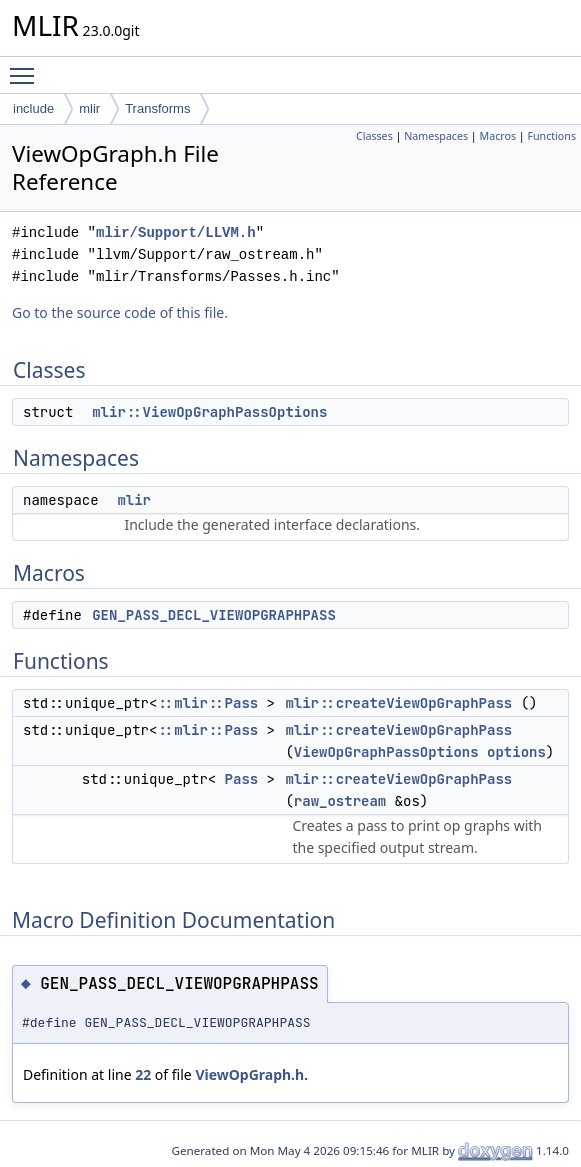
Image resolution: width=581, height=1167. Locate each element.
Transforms (157, 108)
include (33, 108)
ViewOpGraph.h (249, 1074)
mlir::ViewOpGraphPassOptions (209, 412)
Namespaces (436, 136)
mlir (89, 108)
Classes (374, 136)
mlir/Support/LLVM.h (176, 232)
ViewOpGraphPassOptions (386, 752)
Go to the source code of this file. (120, 312)
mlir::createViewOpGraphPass (398, 703)
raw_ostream (340, 801)
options (516, 752)
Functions (551, 136)
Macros (498, 136)
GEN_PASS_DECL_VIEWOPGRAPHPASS (214, 615)
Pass (242, 779)
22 (143, 1074)
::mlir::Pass (207, 703)
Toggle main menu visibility (27, 67)
